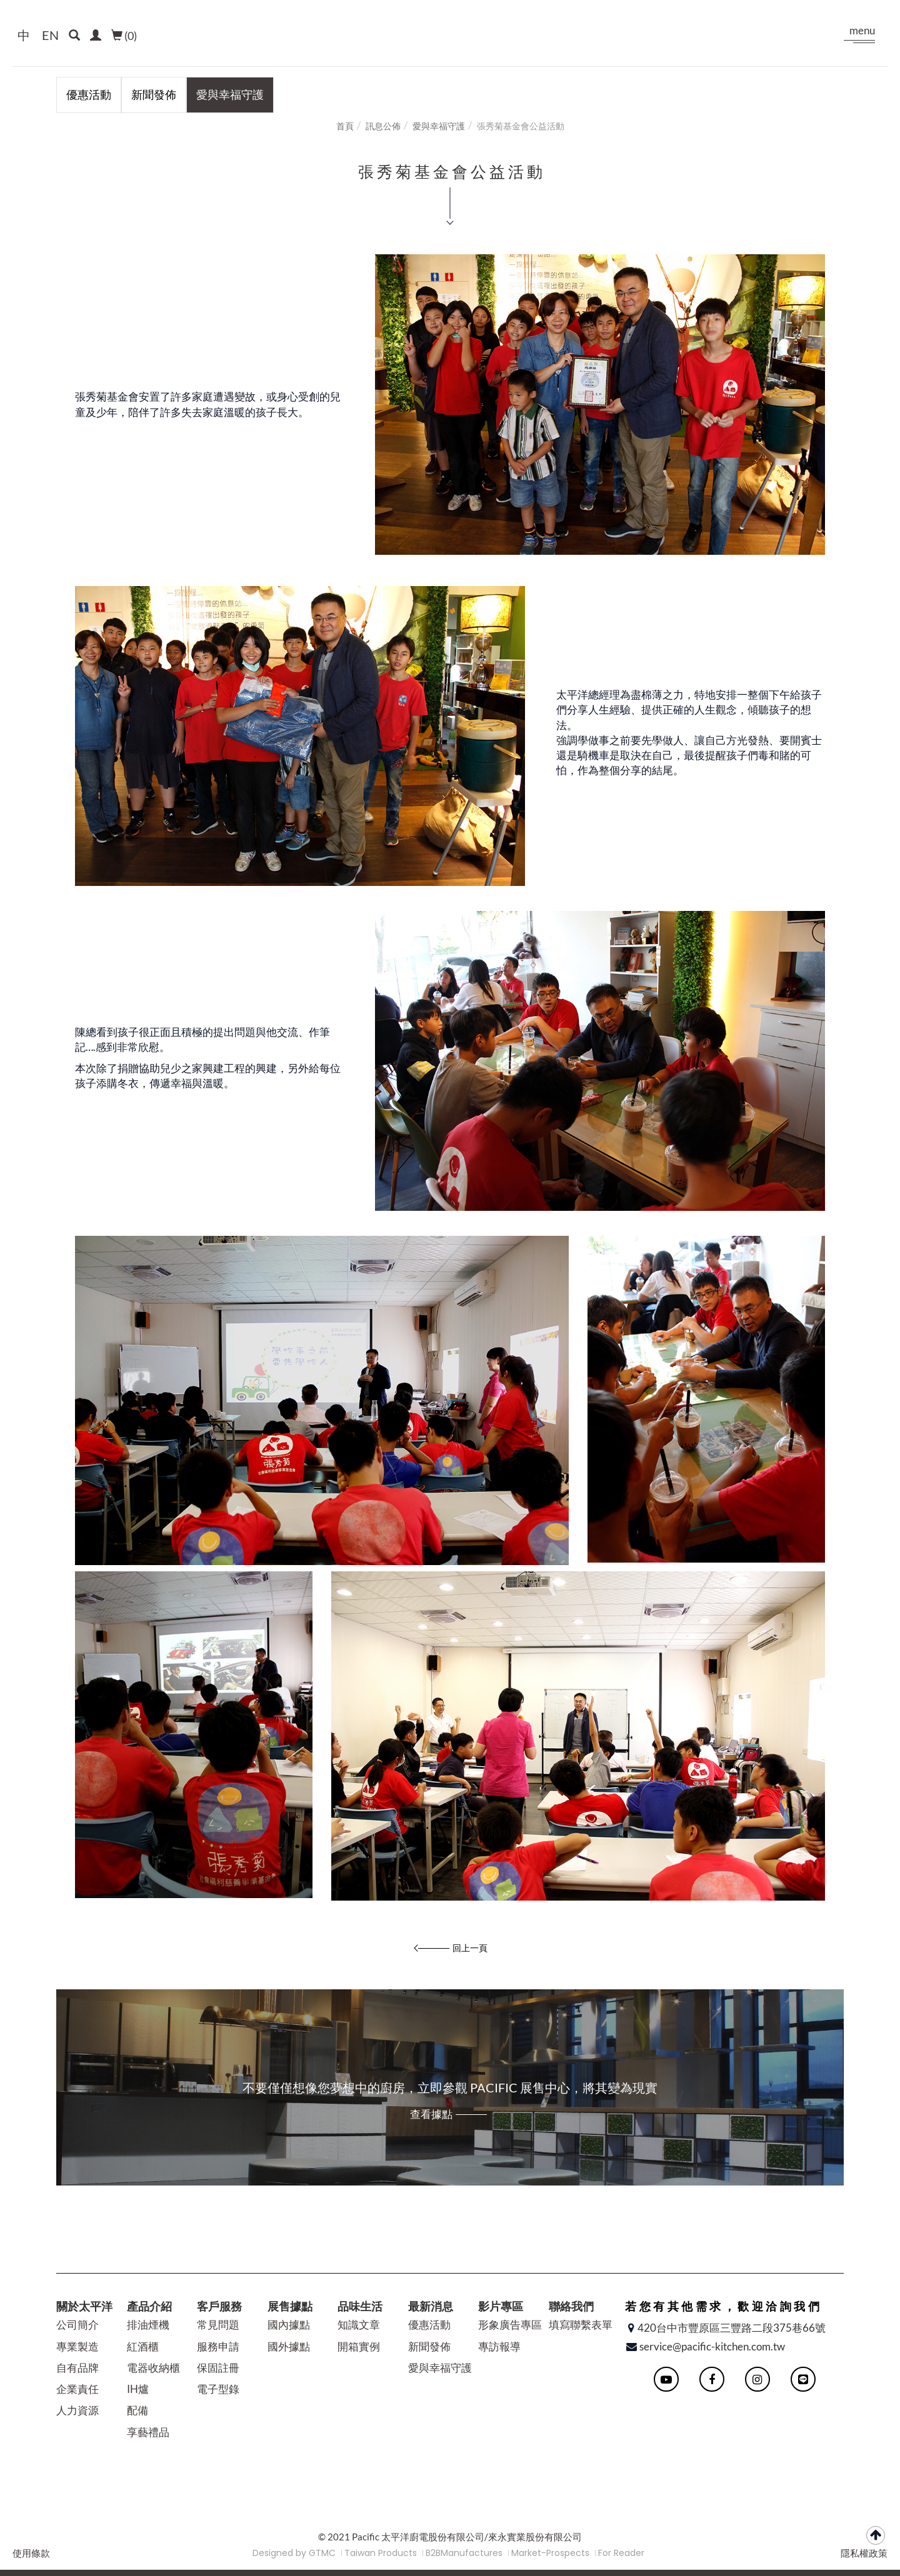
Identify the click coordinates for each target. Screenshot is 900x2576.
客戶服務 (219, 2306)
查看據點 (431, 2114)
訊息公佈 (383, 126)
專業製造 (77, 2346)
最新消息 (430, 2306)
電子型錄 (218, 2388)
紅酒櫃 (143, 2346)
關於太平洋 (84, 2306)
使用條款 (31, 2553)
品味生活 (360, 2306)
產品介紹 (149, 2306)
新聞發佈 (153, 94)
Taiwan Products (380, 2553)
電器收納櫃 (153, 2367)
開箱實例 (359, 2346)
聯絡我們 (571, 2306)
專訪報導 (499, 2346)
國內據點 (289, 2324)
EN (50, 34)
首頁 (345, 126)
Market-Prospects (550, 2553)
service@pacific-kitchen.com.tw (712, 2346)
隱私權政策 (864, 2553)
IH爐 (138, 2388)
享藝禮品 (148, 2432)
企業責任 (77, 2388)
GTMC (322, 2553)
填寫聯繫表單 (580, 2324)
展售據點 (290, 2306)
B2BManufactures (464, 2553)
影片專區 (500, 2306)
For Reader (621, 2553)
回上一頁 (470, 1947)
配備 (137, 2410)
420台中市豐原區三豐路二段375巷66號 (732, 2327)
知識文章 (359, 2324)
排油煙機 (148, 2324)
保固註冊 (218, 2367)
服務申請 (218, 2346)
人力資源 (77, 2410)
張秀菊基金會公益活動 (520, 126)
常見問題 (218, 2324)
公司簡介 (77, 2324)
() (124, 35)
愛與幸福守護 (230, 94)
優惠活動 (88, 94)
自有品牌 (77, 2367)
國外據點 (289, 2346)
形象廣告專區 (510, 2324)
